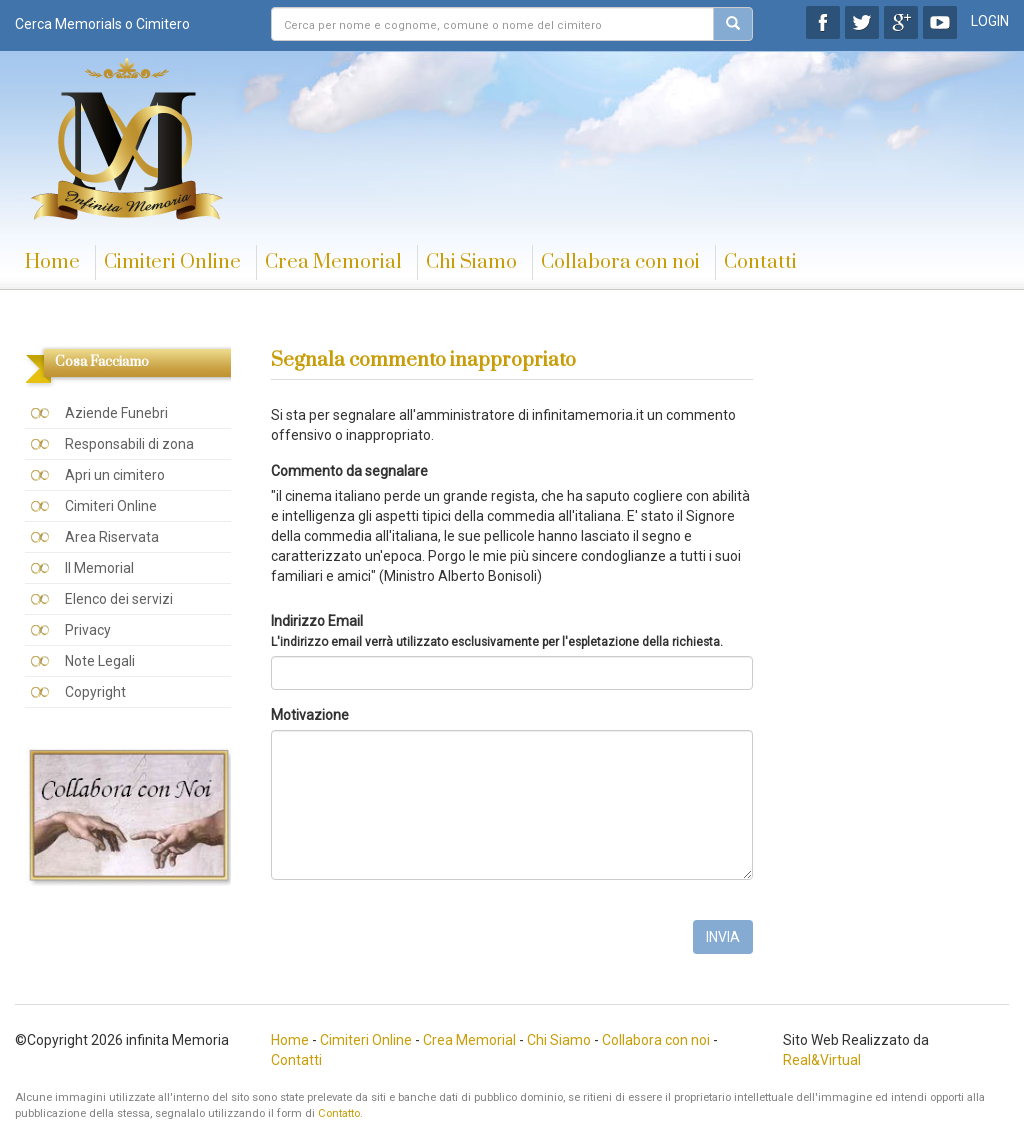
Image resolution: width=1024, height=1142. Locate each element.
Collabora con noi (620, 262)
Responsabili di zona (129, 444)
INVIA (723, 937)
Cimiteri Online (172, 262)
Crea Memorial (333, 262)
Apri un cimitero (115, 475)
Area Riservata (112, 537)
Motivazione (310, 715)
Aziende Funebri (116, 413)
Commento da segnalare (349, 471)
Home (52, 262)
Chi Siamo (471, 262)
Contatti (760, 262)
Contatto (339, 1113)
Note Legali (100, 661)
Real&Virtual (822, 1060)
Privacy (88, 630)
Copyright (95, 692)
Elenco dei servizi (119, 599)
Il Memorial (99, 568)
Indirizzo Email (497, 631)
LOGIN (990, 21)
